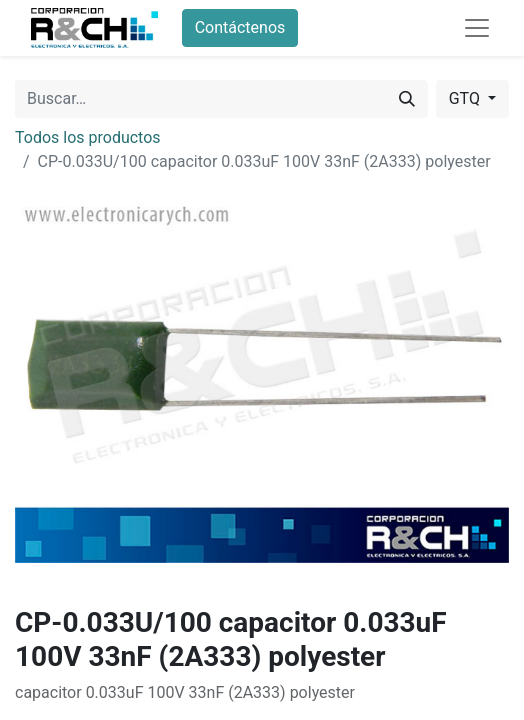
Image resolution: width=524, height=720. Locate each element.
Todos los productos (88, 137)
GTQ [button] (466, 98)
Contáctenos (240, 27)
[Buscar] (407, 99)
